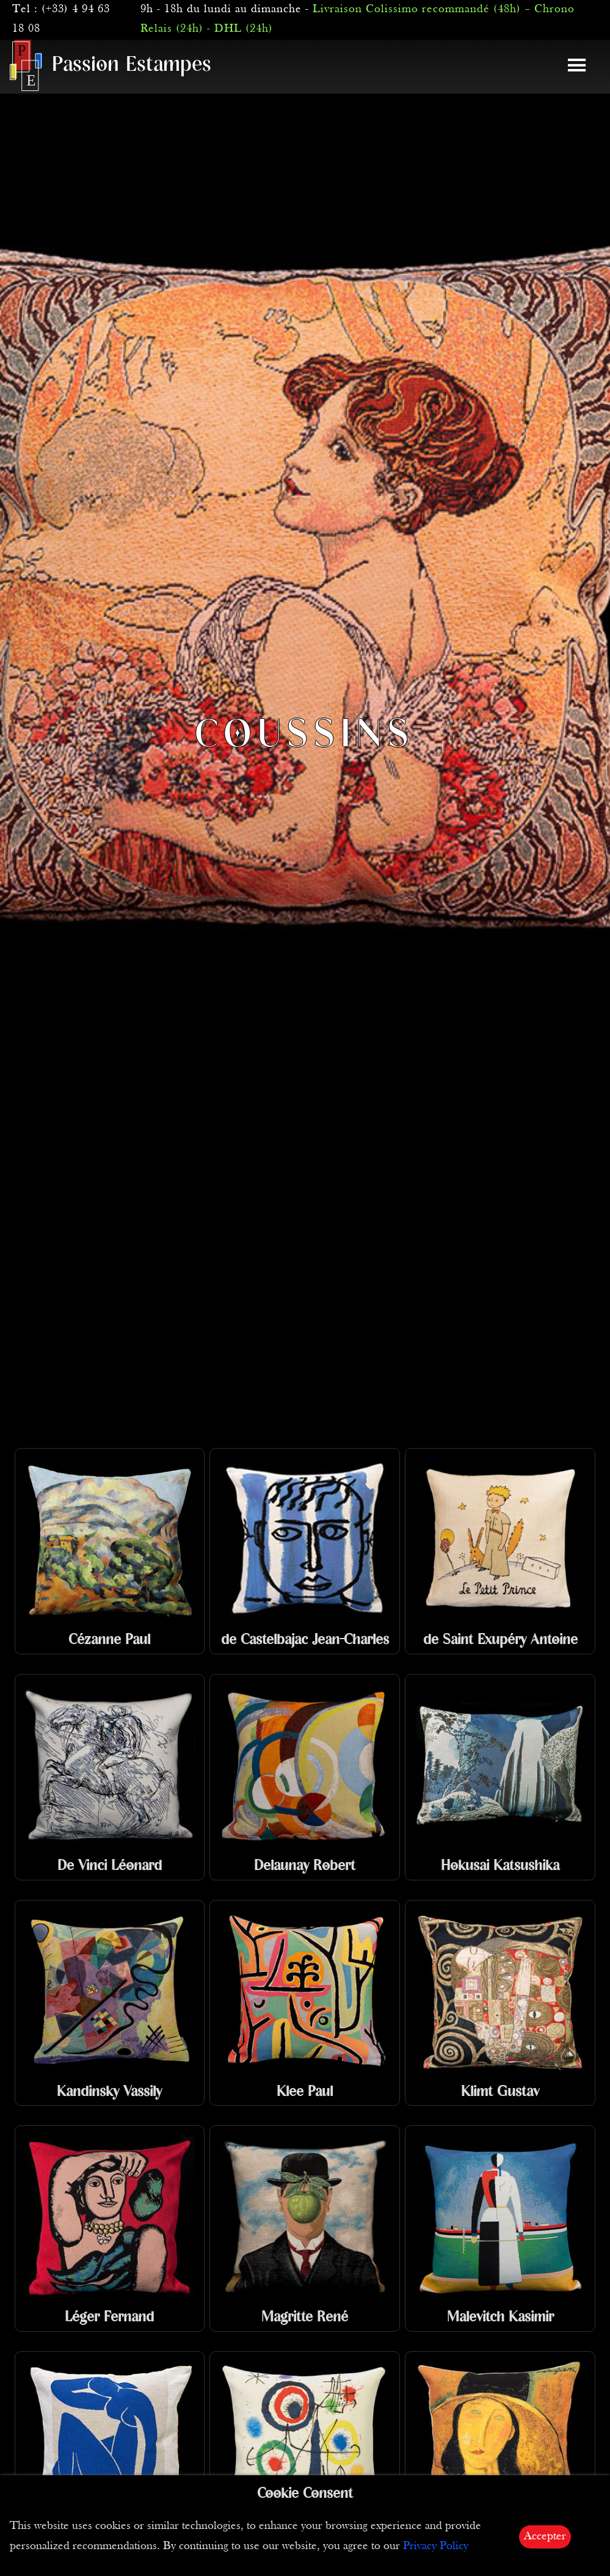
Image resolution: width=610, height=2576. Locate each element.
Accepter (545, 2536)
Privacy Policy (435, 2546)
